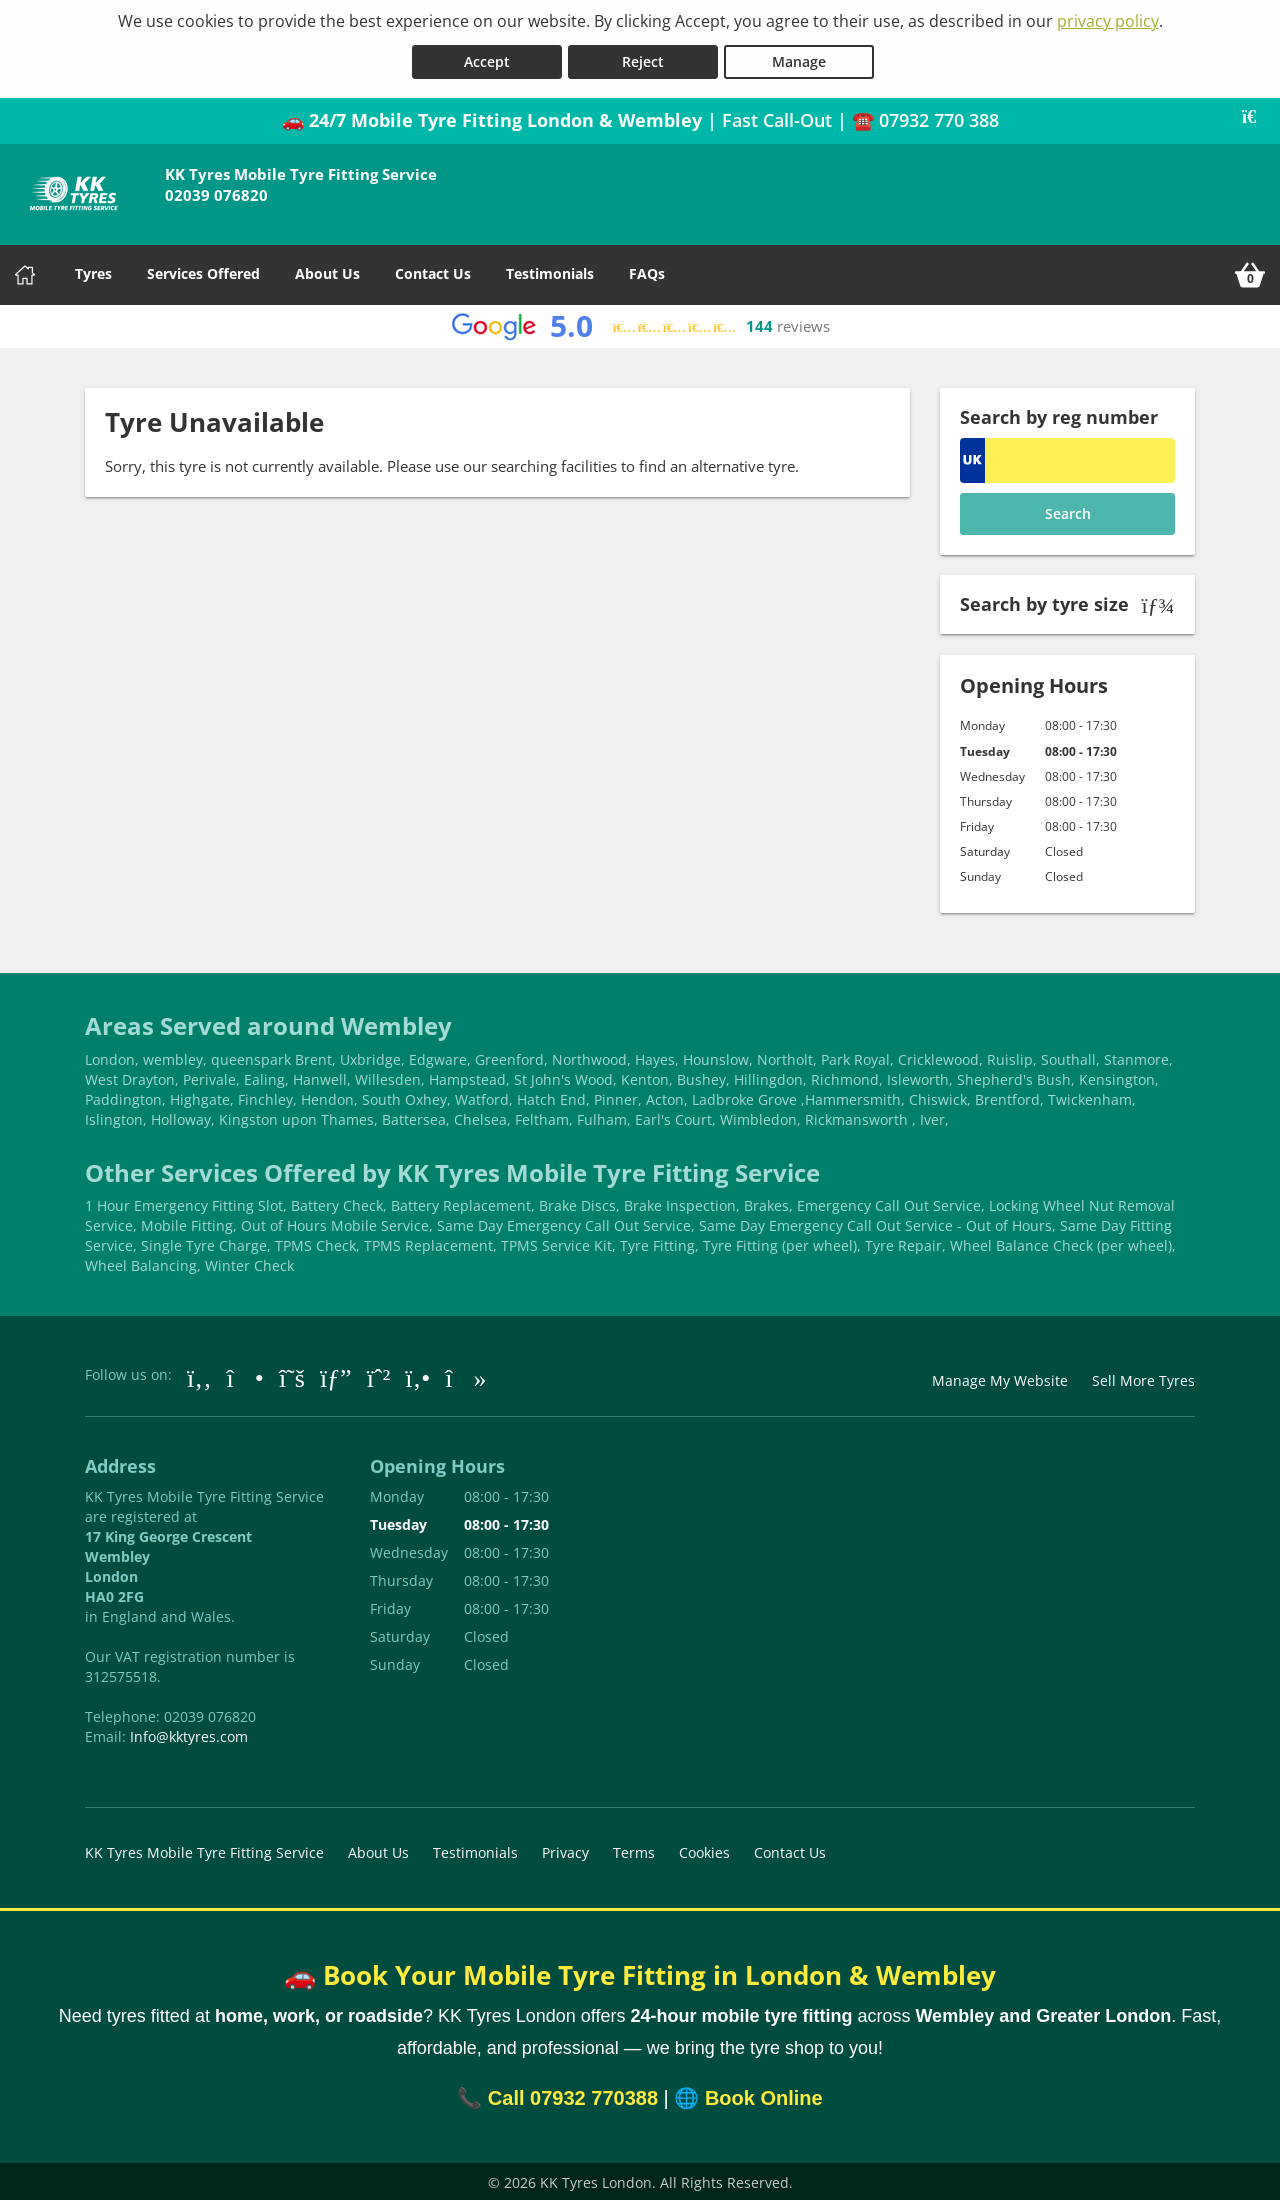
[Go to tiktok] (465, 1374)
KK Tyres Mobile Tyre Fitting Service (204, 1849)
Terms (634, 1849)
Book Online (764, 2095)
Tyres (93, 270)
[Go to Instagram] (245, 1374)
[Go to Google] (336, 1374)
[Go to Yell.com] (417, 1374)
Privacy (565, 1849)
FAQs (647, 270)
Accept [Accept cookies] (487, 58)
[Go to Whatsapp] (379, 1374)
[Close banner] (1256, 114)
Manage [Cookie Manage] (799, 58)
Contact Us (433, 270)
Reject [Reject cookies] (643, 58)
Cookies (704, 1849)
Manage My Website (1000, 1377)
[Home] (25, 272)
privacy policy (1108, 21)
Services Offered (203, 270)
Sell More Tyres (1143, 1377)
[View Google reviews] (640, 323)
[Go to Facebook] (199, 1374)
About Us (327, 270)
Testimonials (550, 270)
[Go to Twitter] (292, 1374)
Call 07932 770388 (573, 2095)
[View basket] (1250, 272)
